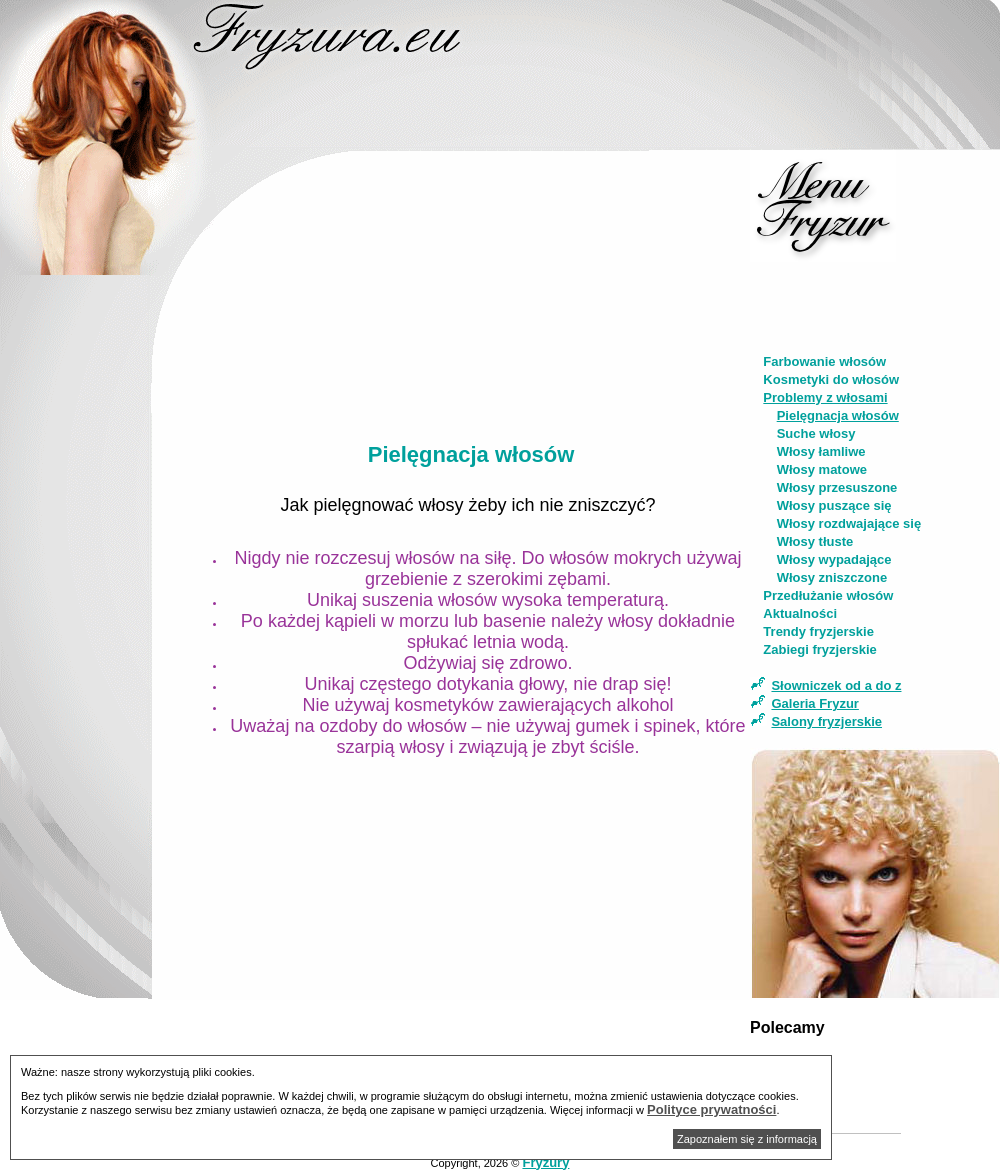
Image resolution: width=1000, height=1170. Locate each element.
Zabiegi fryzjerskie (819, 649)
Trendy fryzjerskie (818, 631)
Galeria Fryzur (814, 703)
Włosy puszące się (834, 505)
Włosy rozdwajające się (849, 523)
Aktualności (800, 613)
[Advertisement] (93, 586)
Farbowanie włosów (824, 361)
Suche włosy (816, 433)
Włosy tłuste (815, 541)
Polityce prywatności (711, 1109)
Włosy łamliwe (821, 451)
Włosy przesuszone (837, 487)
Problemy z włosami (825, 397)
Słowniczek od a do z (836, 685)
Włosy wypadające (834, 559)
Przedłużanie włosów (828, 595)
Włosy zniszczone (832, 577)
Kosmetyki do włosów (831, 379)
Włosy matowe (822, 469)
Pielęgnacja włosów (838, 415)
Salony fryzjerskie (826, 721)
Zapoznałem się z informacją (747, 1139)
